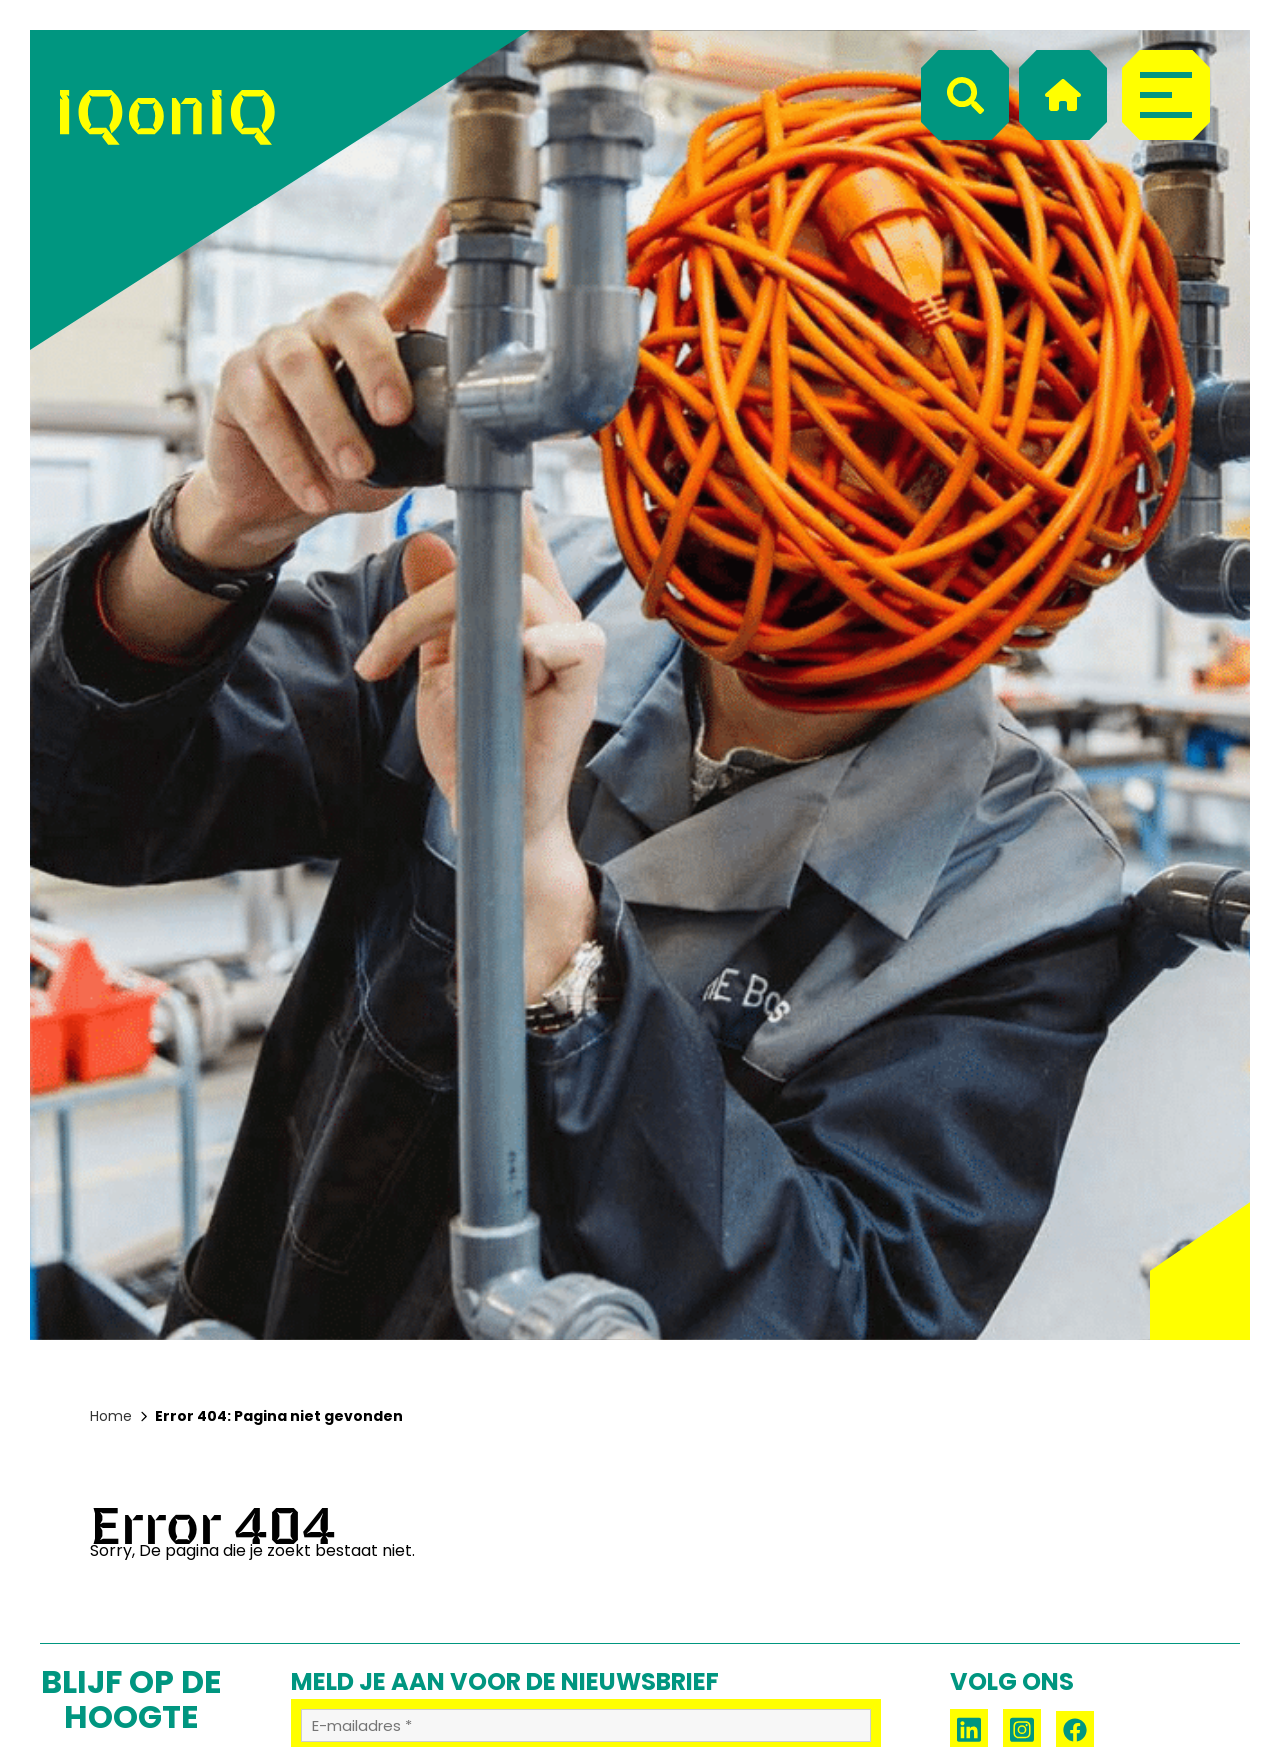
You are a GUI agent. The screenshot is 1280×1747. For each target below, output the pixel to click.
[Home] (1063, 95)
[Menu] (1166, 95)
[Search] (965, 95)
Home (111, 1416)
